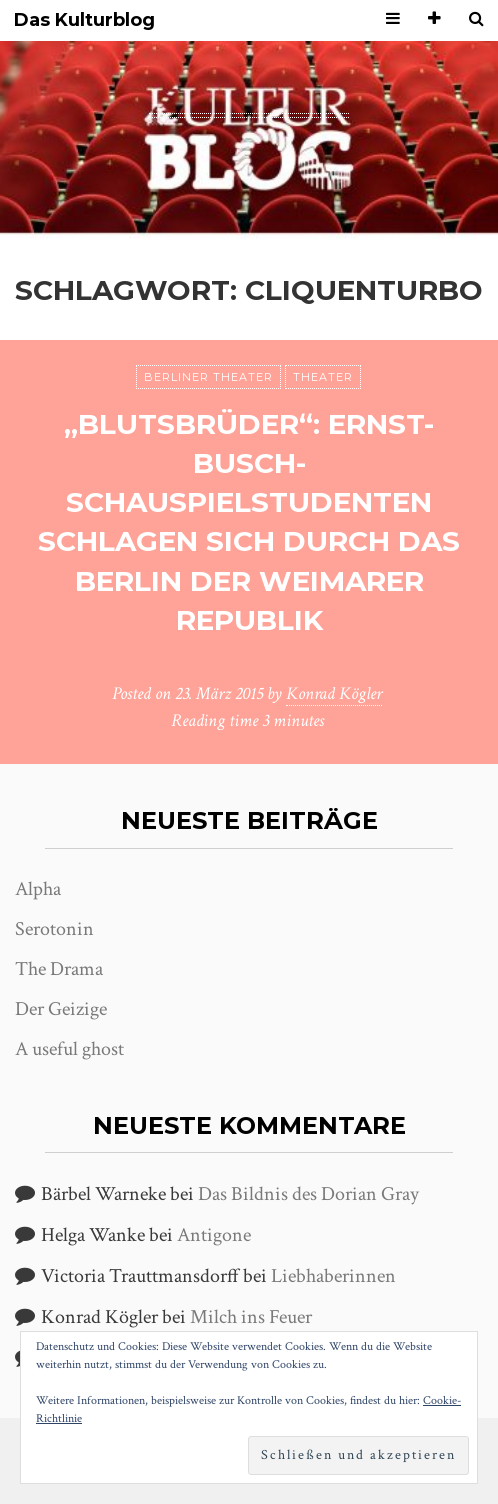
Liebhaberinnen (333, 1276)
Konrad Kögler (334, 693)
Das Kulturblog (84, 20)
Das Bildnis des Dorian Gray (308, 1194)
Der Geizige (61, 1009)
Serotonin (54, 929)
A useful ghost (69, 1049)
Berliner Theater (208, 377)
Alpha (38, 889)
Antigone (214, 1235)
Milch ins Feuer (251, 1317)
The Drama (59, 969)
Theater (323, 377)
